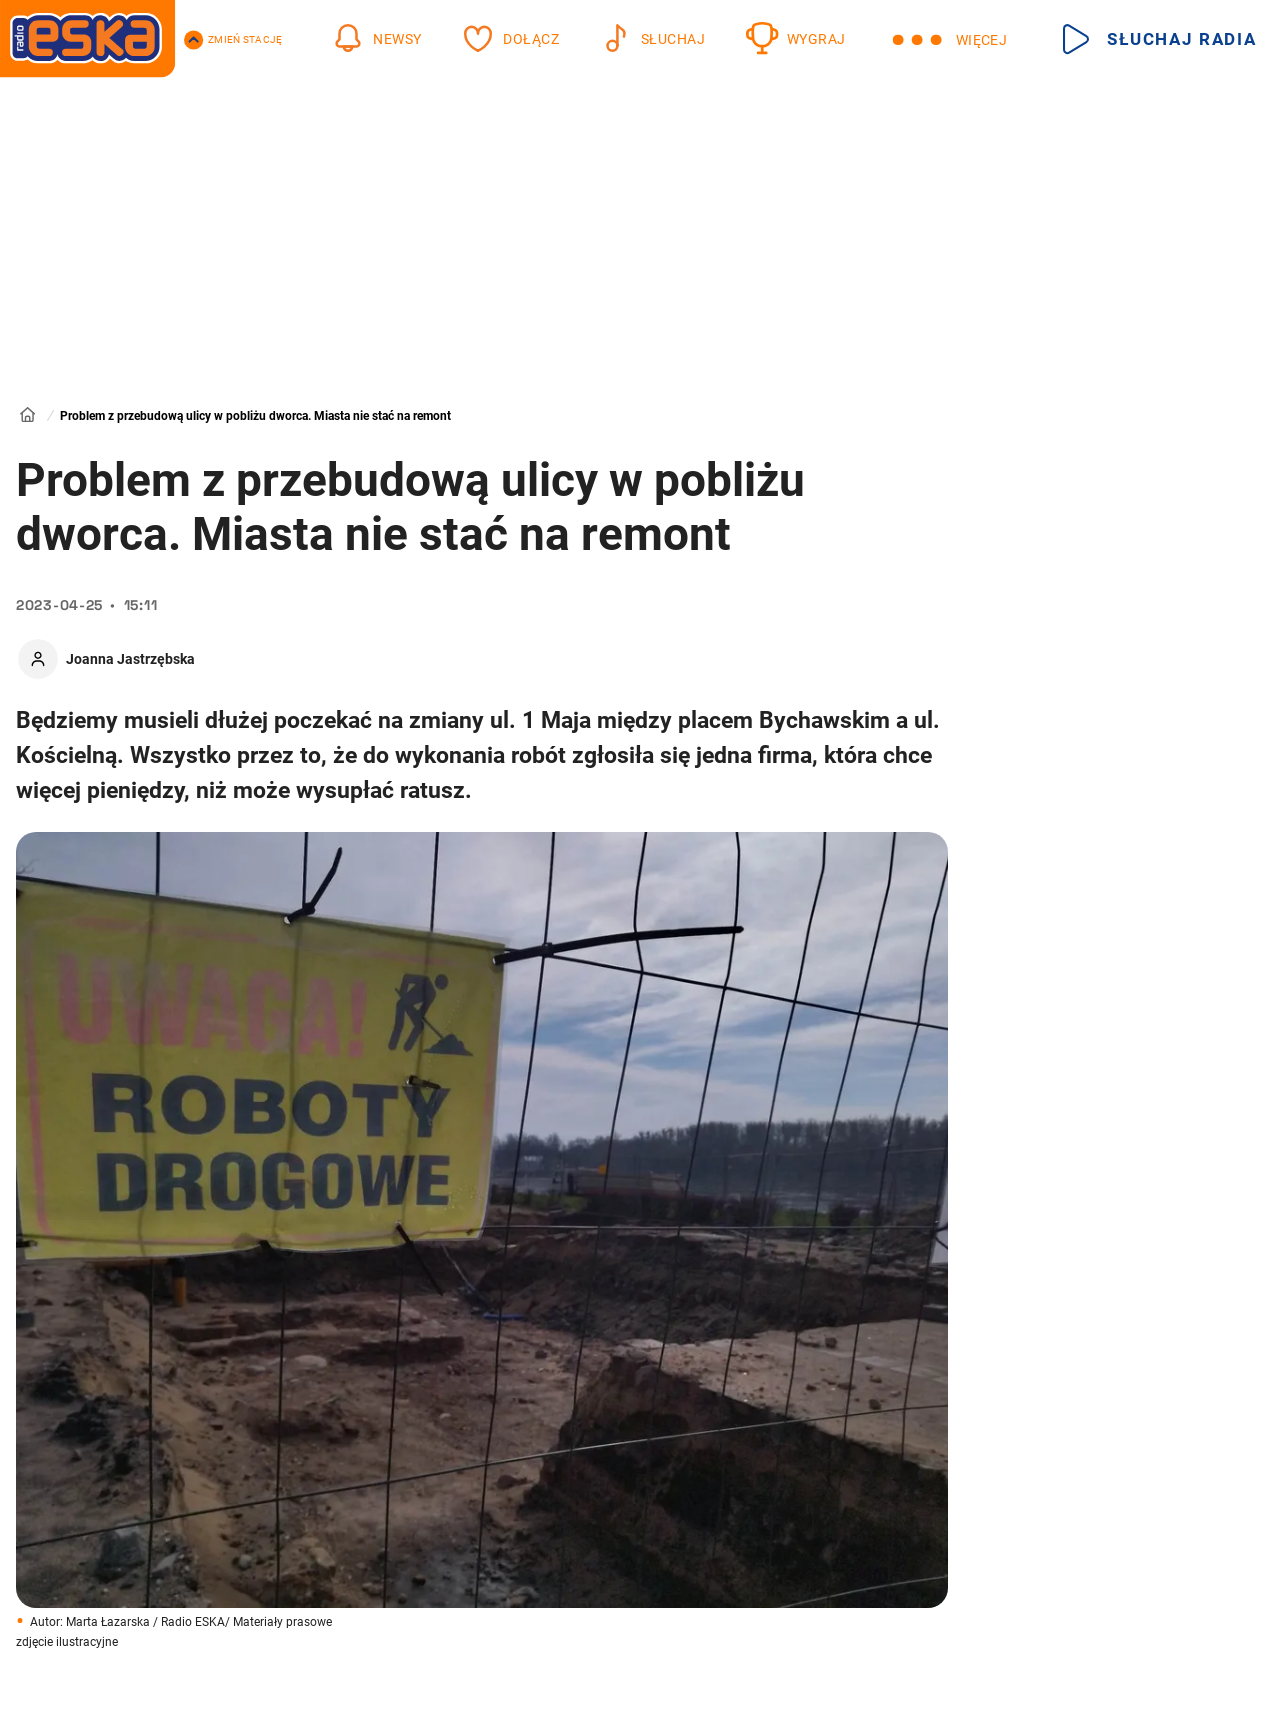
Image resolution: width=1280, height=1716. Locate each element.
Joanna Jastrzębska (130, 659)
